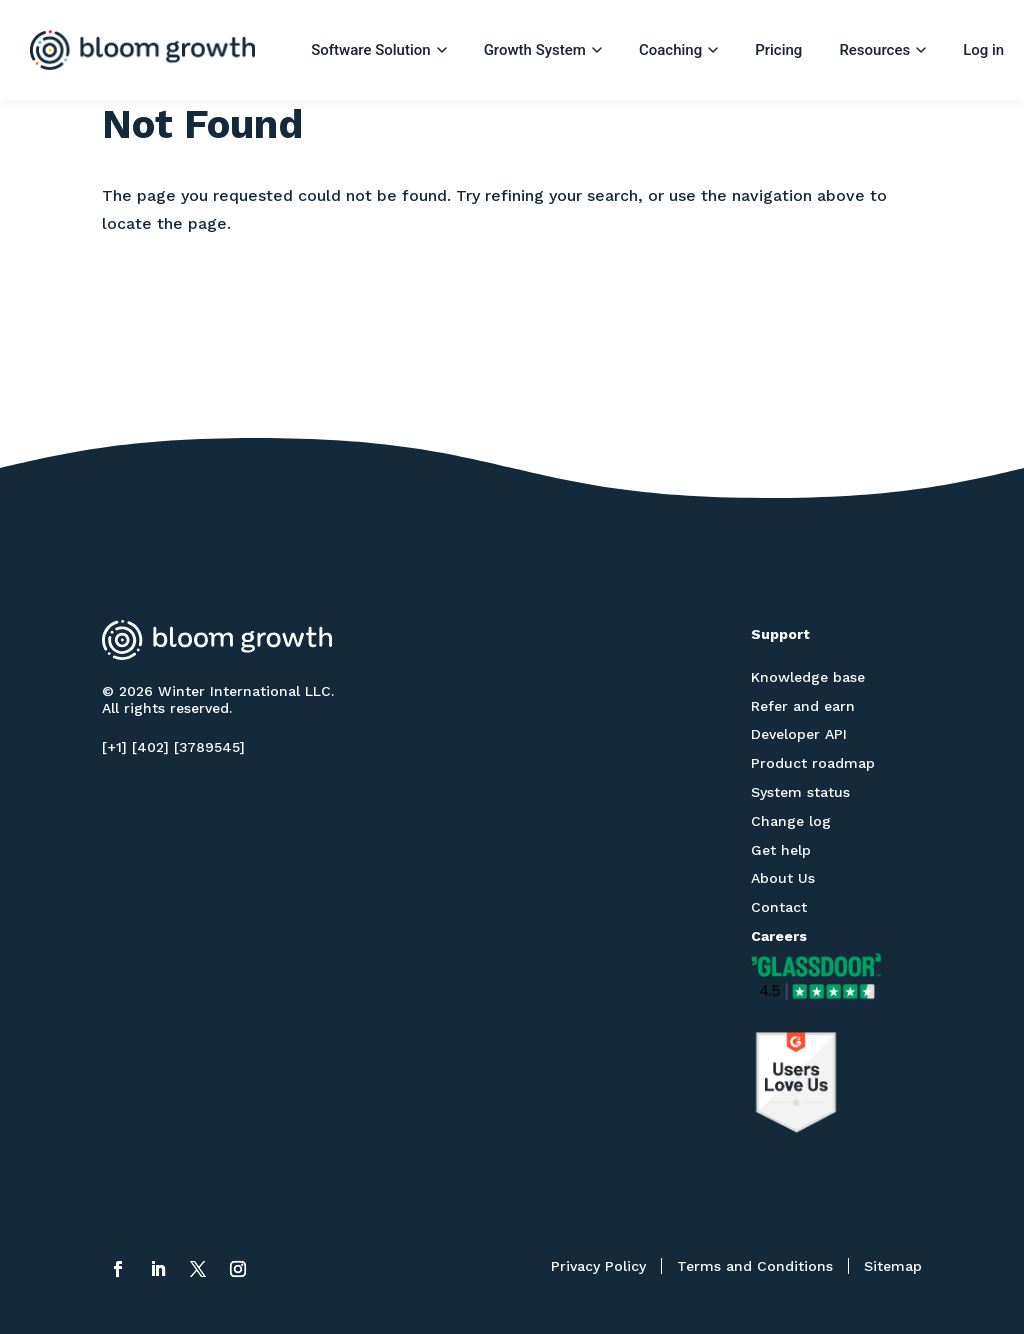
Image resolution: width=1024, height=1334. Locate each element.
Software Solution (378, 50)
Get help (781, 850)
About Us (783, 878)
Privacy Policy (598, 1266)
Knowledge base (808, 677)
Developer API (799, 734)
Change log (791, 821)
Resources (882, 50)
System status (800, 792)
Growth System (543, 50)
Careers (779, 936)
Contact (779, 907)
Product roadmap (813, 763)
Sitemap (893, 1266)
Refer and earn (803, 706)
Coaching (678, 50)
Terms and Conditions (755, 1266)
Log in (983, 50)
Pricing (778, 50)
